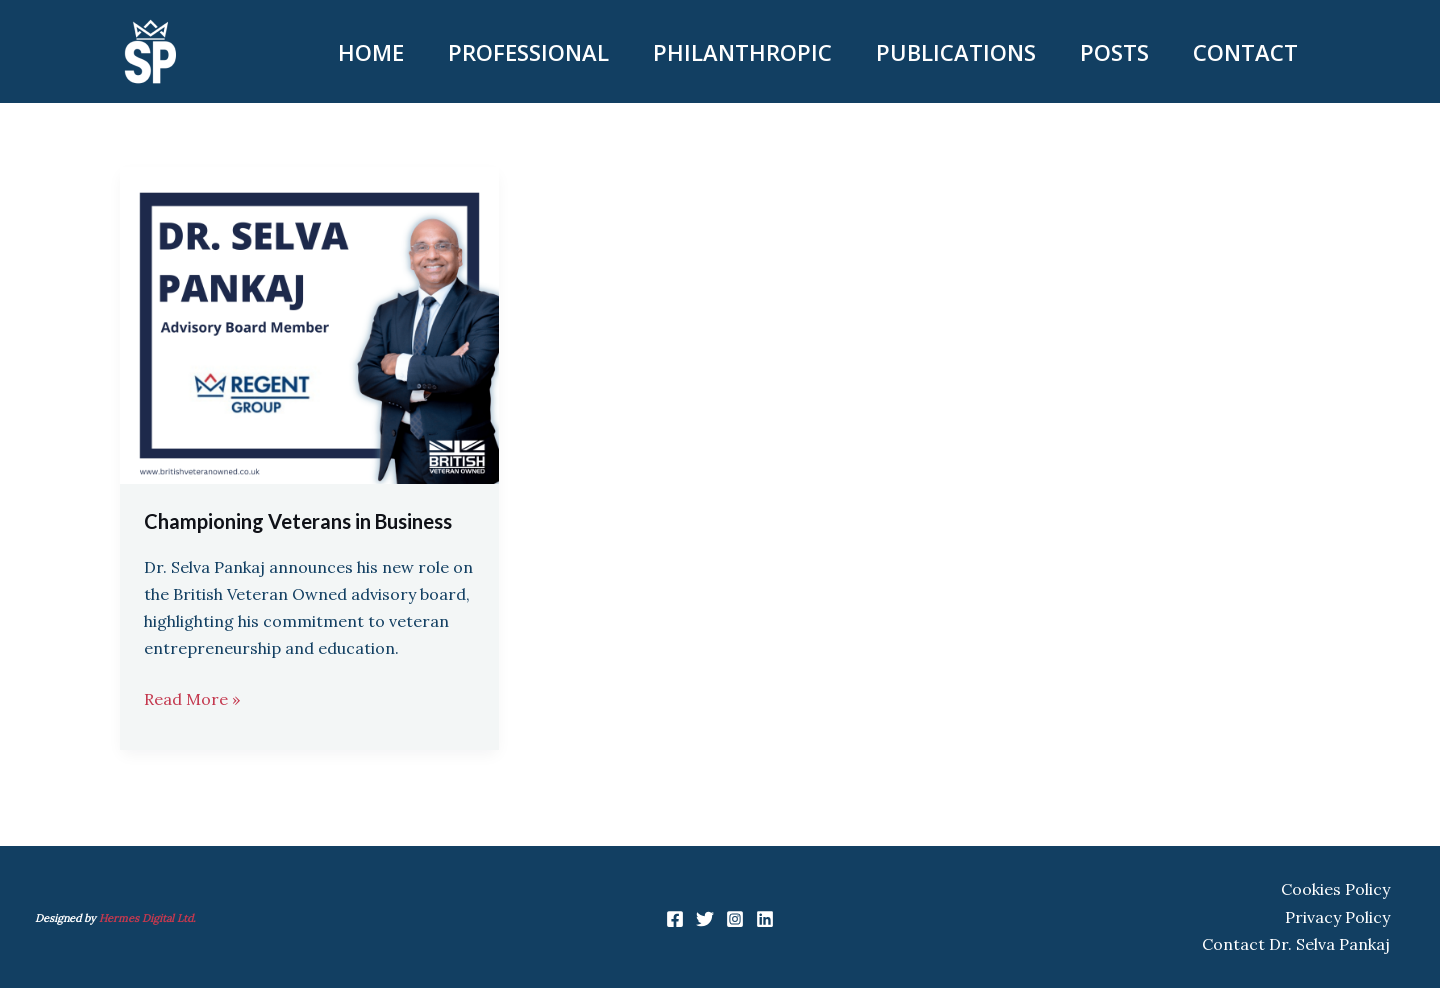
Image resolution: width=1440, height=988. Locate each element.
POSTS (1114, 52)
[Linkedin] (765, 919)
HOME (371, 52)
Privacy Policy (1337, 917)
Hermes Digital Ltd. (149, 918)
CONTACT (1245, 52)
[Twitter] (705, 919)
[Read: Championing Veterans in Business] (309, 324)
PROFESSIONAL (528, 52)
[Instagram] (735, 919)
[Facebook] (675, 919)
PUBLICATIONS (956, 52)
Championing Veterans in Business (298, 521)
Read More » (192, 697)
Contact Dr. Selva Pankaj (1296, 944)
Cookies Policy (1335, 889)
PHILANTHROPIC (742, 52)
